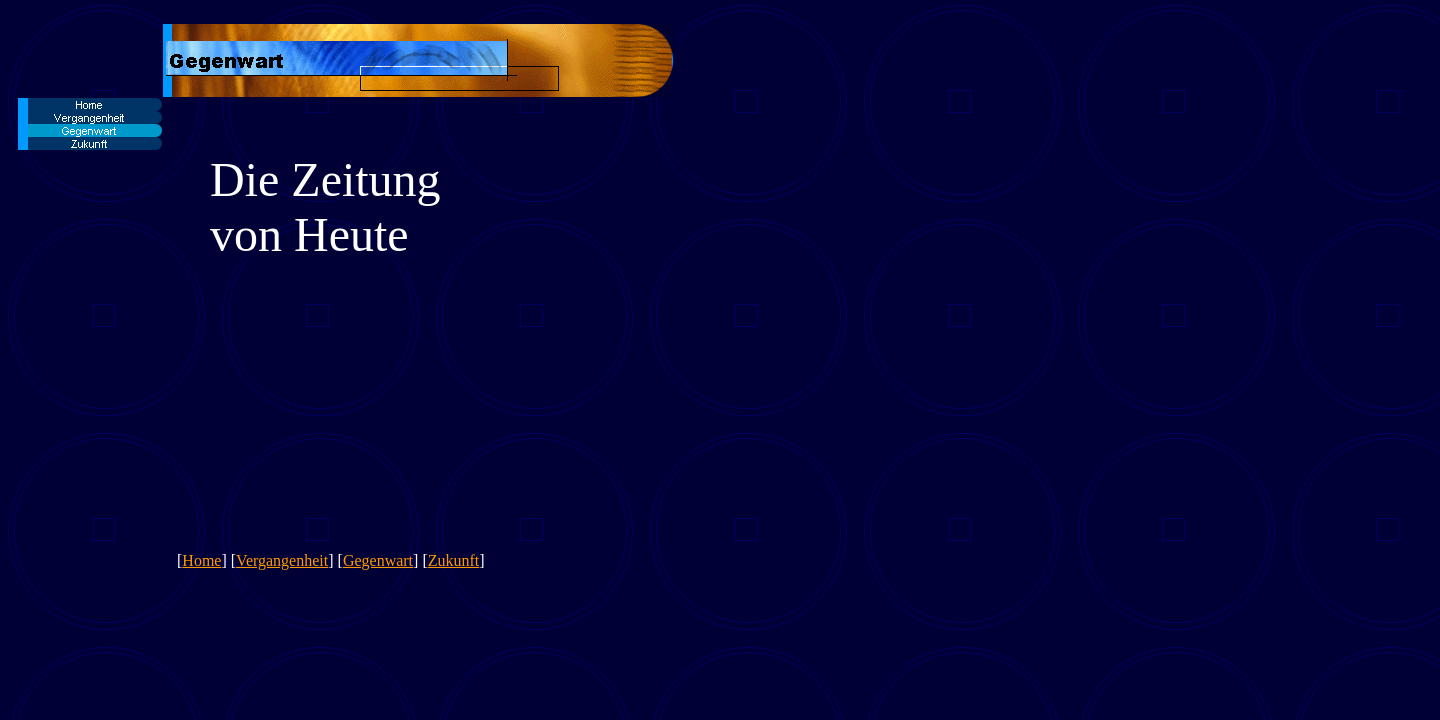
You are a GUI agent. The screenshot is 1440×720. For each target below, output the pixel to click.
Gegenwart (378, 560)
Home (201, 560)
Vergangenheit (282, 560)
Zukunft (454, 560)
